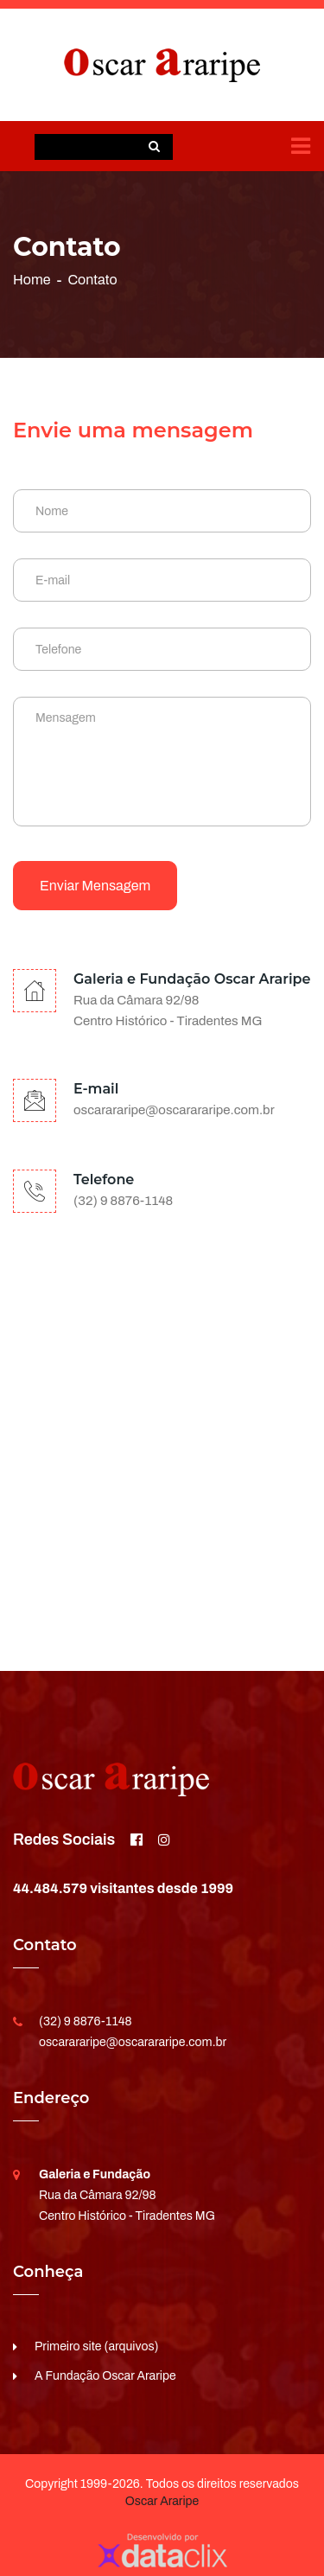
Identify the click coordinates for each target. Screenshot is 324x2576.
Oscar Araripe (162, 2501)
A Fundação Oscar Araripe (105, 2375)
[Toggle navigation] (300, 146)
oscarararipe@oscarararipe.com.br (174, 1110)
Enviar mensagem (95, 885)
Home (31, 279)
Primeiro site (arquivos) (97, 2346)
